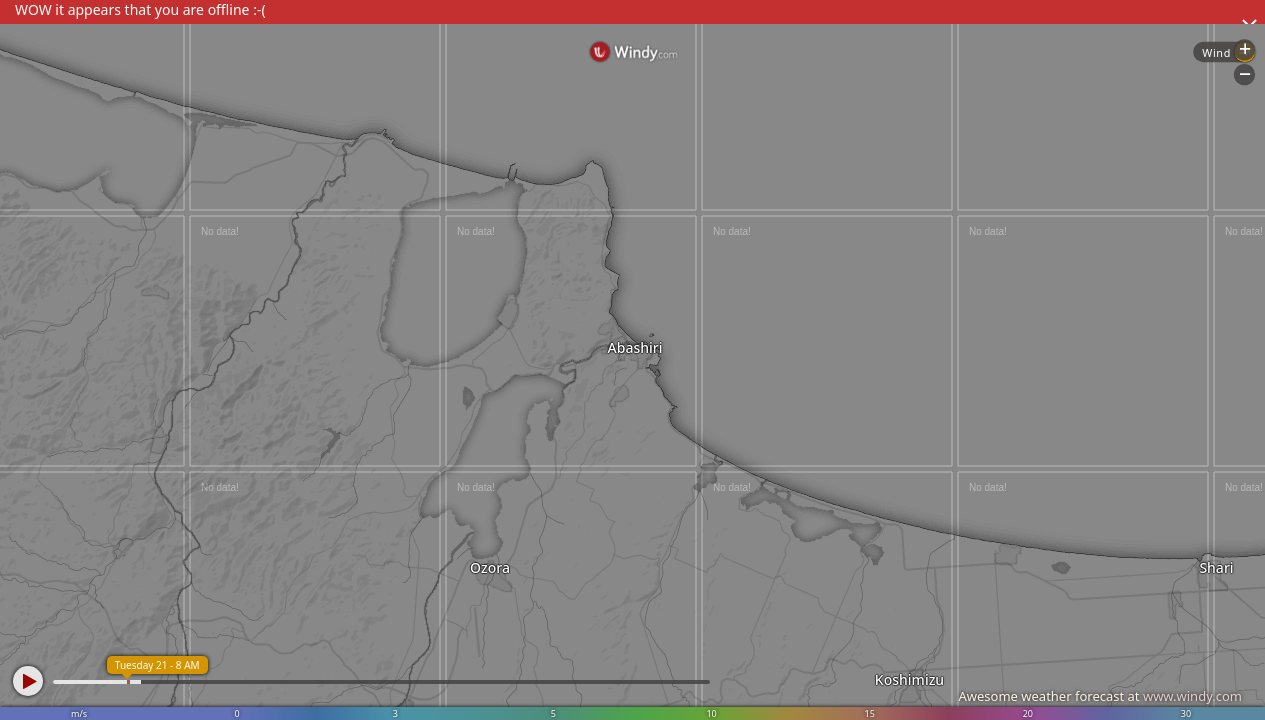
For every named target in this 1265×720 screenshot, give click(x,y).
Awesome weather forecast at (1100, 696)
